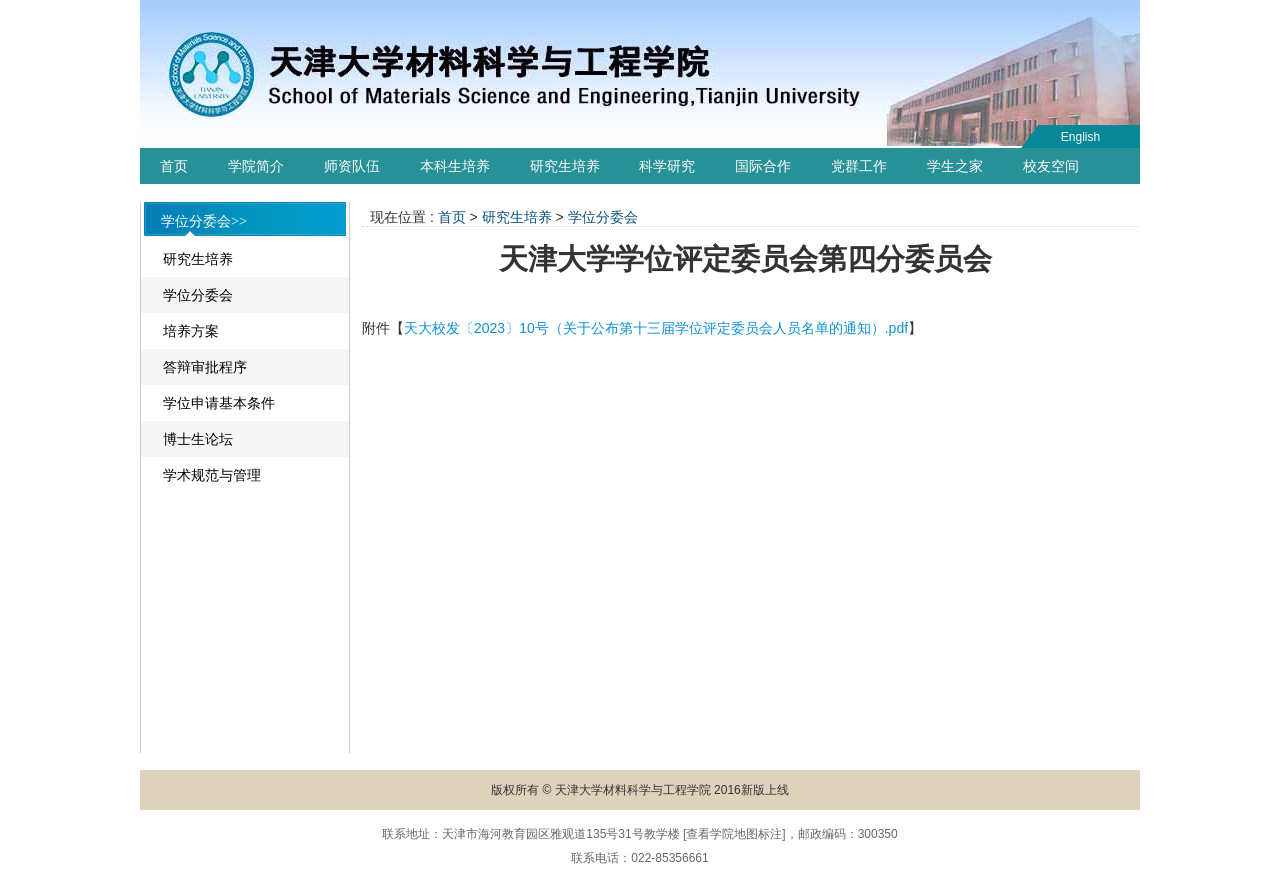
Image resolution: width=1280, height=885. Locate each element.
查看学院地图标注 (734, 834)
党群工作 (859, 166)
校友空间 (1051, 166)
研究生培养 (565, 166)
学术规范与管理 (212, 475)
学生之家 (955, 166)
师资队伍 (352, 166)
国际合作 (763, 166)
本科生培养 (455, 166)
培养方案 (191, 331)
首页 (174, 166)
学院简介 (256, 166)
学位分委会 (198, 295)
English (1080, 137)
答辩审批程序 (205, 367)
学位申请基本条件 (219, 403)
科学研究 (667, 166)
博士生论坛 (198, 439)
